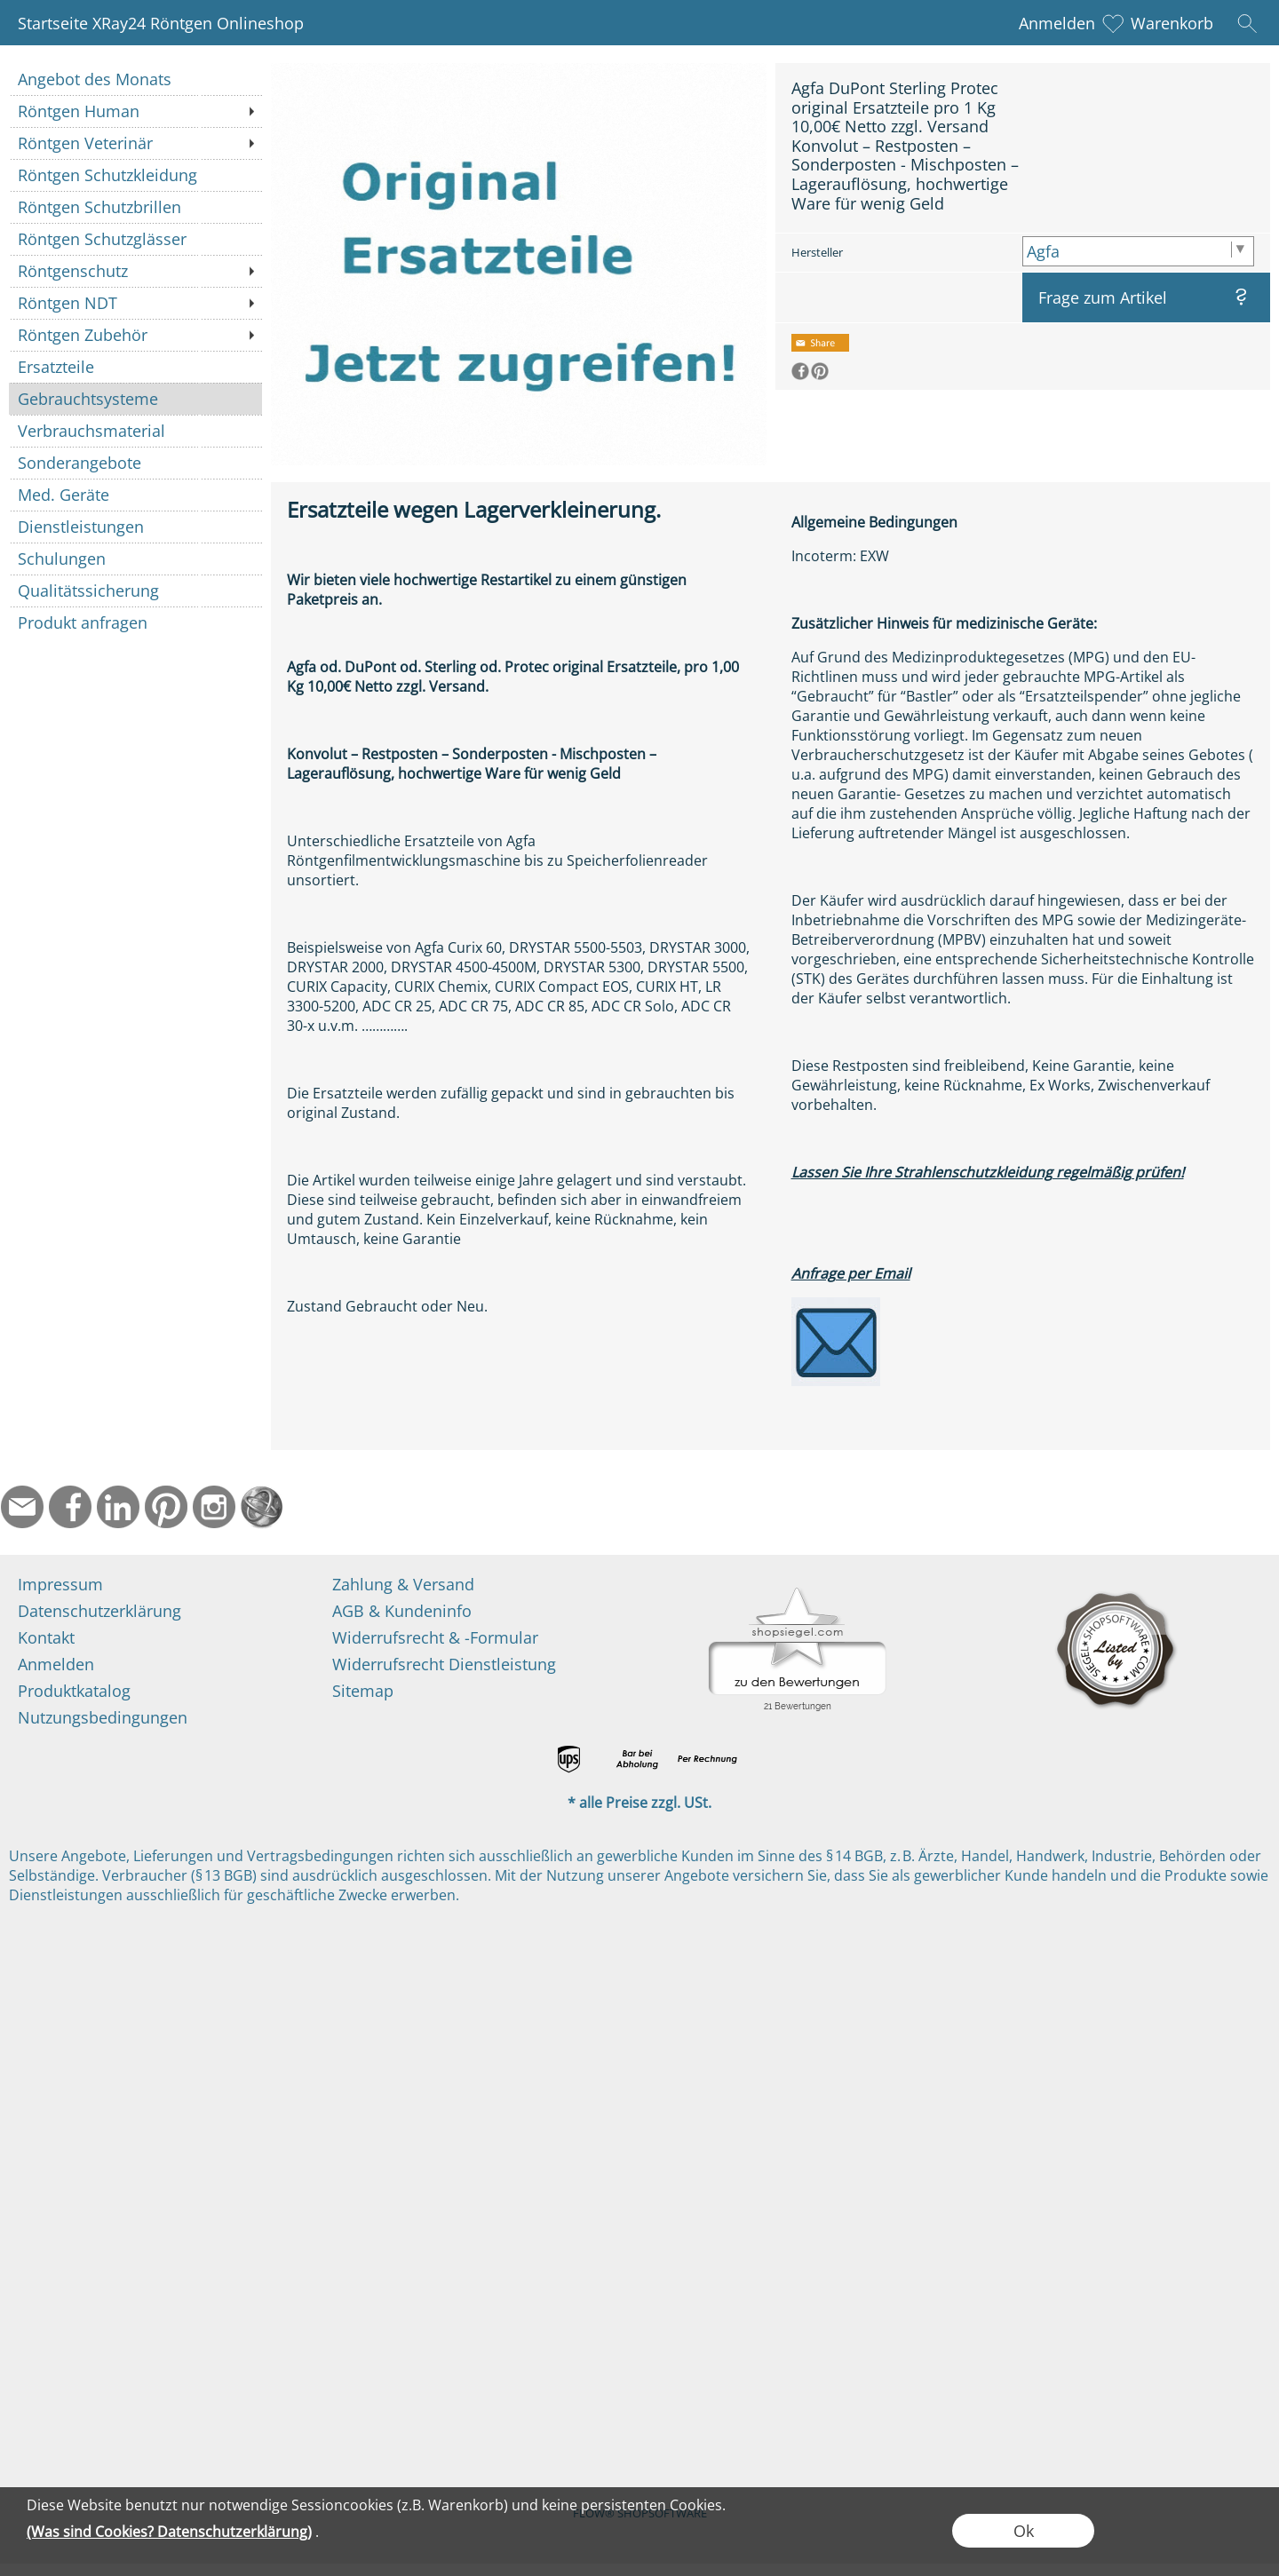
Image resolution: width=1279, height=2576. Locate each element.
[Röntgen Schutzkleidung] (135, 175)
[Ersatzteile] (135, 367)
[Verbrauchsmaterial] (135, 431)
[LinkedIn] (118, 1507)
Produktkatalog (74, 1690)
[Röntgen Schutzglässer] (135, 239)
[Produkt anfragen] (135, 622)
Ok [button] (1023, 2530)
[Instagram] (214, 1507)
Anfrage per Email (850, 1273)
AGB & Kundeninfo (402, 1610)
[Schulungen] (135, 559)
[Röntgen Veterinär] (135, 143)
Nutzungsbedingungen (102, 1717)
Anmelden (1057, 23)
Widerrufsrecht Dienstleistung (444, 1664)
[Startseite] (262, 1507)
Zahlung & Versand (403, 1584)
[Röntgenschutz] (135, 271)
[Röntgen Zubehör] (135, 335)
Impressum (60, 1584)
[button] (1247, 23)
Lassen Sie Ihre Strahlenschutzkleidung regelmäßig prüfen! (987, 1172)
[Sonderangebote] (135, 463)
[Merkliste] (1112, 23)
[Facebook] (70, 1507)
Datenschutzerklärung (99, 1610)
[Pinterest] (166, 1507)
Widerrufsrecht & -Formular (435, 1637)
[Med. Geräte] (135, 495)
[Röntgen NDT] (135, 303)
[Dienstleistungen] (135, 527)
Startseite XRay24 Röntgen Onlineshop (161, 23)
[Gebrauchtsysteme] (135, 399)
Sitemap (362, 1690)
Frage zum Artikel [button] (1102, 297)
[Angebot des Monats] (135, 79)
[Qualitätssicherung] (135, 590)
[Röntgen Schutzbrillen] (135, 207)
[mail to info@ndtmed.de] (22, 1507)
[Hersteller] (1138, 251)
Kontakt (46, 1637)
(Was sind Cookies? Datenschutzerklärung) (169, 2531)
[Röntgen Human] (135, 111)
